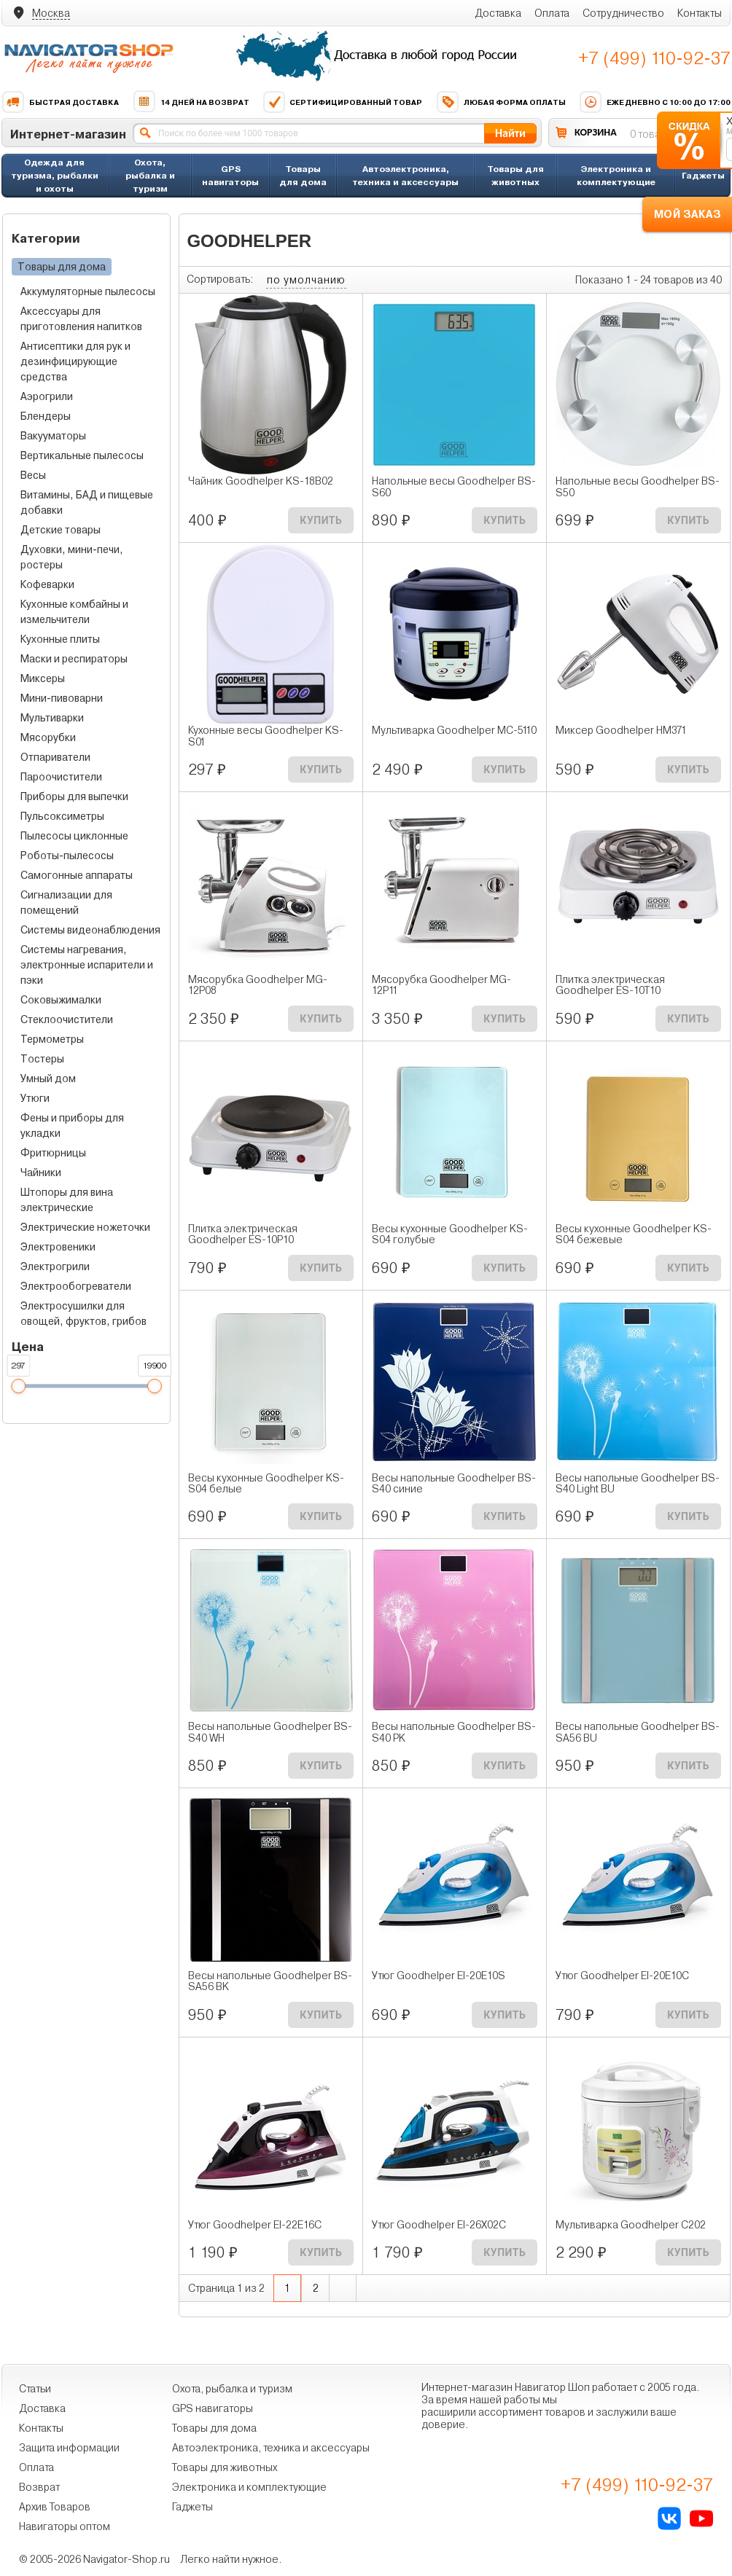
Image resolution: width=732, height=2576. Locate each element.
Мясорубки (48, 737)
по (306, 280)
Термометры (52, 1039)
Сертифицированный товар (342, 102)
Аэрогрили (46, 396)
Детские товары (60, 530)
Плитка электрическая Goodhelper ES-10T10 (610, 985)
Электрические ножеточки (85, 1227)
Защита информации (69, 2448)
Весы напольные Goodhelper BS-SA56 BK (270, 1981)
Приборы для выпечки (74, 796)
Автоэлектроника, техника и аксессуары (405, 175)
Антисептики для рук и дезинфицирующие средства (75, 361)
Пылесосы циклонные (74, 836)
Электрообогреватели (75, 1286)
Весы (33, 475)
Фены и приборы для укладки (72, 1125)
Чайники (40, 1172)
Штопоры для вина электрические (66, 1199)
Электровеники (58, 1247)
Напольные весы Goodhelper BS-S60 (454, 487)
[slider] (18, 1386)
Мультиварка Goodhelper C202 (631, 2225)
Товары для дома (303, 175)
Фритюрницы (53, 1153)
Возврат (39, 2487)
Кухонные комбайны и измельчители (74, 611)
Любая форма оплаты (501, 102)
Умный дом (48, 1078)
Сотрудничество (623, 13)
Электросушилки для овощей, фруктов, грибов (83, 1313)
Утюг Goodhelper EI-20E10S (438, 1975)
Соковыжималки (60, 1000)
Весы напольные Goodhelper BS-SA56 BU (638, 1732)
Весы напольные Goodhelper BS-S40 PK (454, 1732)
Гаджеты (703, 175)
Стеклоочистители (66, 1019)
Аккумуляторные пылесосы (87, 291)
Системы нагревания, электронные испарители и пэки (86, 965)
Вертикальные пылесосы (82, 455)
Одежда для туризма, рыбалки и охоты (54, 175)
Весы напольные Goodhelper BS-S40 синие (454, 1484)
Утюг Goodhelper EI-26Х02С (439, 2225)
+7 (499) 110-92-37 (654, 58)
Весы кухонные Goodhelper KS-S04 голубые (450, 1234)
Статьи (35, 2389)
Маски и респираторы (74, 659)
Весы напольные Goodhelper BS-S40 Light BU (638, 1484)
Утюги (35, 1098)
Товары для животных (515, 175)
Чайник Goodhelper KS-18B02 (260, 481)
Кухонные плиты (60, 639)
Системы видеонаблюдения (90, 930)
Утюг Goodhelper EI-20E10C (622, 1975)
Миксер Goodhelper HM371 (621, 730)
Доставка (498, 13)
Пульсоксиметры (62, 816)
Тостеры (42, 1059)
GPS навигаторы (230, 175)
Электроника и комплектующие (616, 175)
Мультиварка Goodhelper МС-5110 (454, 730)
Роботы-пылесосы (67, 855)
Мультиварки (52, 718)
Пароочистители (61, 777)
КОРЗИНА (596, 132)
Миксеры (42, 678)
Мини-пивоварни (61, 698)
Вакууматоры (53, 436)
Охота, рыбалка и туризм (150, 175)
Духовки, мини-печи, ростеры (71, 557)
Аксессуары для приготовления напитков (81, 318)
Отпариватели (55, 757)
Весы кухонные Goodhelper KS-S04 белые (266, 1484)
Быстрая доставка (60, 102)
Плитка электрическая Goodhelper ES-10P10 (242, 1234)
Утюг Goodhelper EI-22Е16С (255, 2225)
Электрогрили (55, 1266)
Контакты (699, 13)
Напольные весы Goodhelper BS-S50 (638, 487)
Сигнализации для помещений (66, 902)
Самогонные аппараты (76, 875)
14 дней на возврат (191, 102)
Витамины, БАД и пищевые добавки (86, 502)
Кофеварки (47, 584)
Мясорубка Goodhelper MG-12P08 (257, 985)
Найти (510, 133)
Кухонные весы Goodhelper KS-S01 (265, 736)
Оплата (551, 13)
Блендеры (45, 416)
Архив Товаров (54, 2507)
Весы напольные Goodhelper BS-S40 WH (270, 1732)
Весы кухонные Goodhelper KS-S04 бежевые (634, 1234)
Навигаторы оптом (64, 2526)
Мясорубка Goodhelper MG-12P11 (441, 985)
